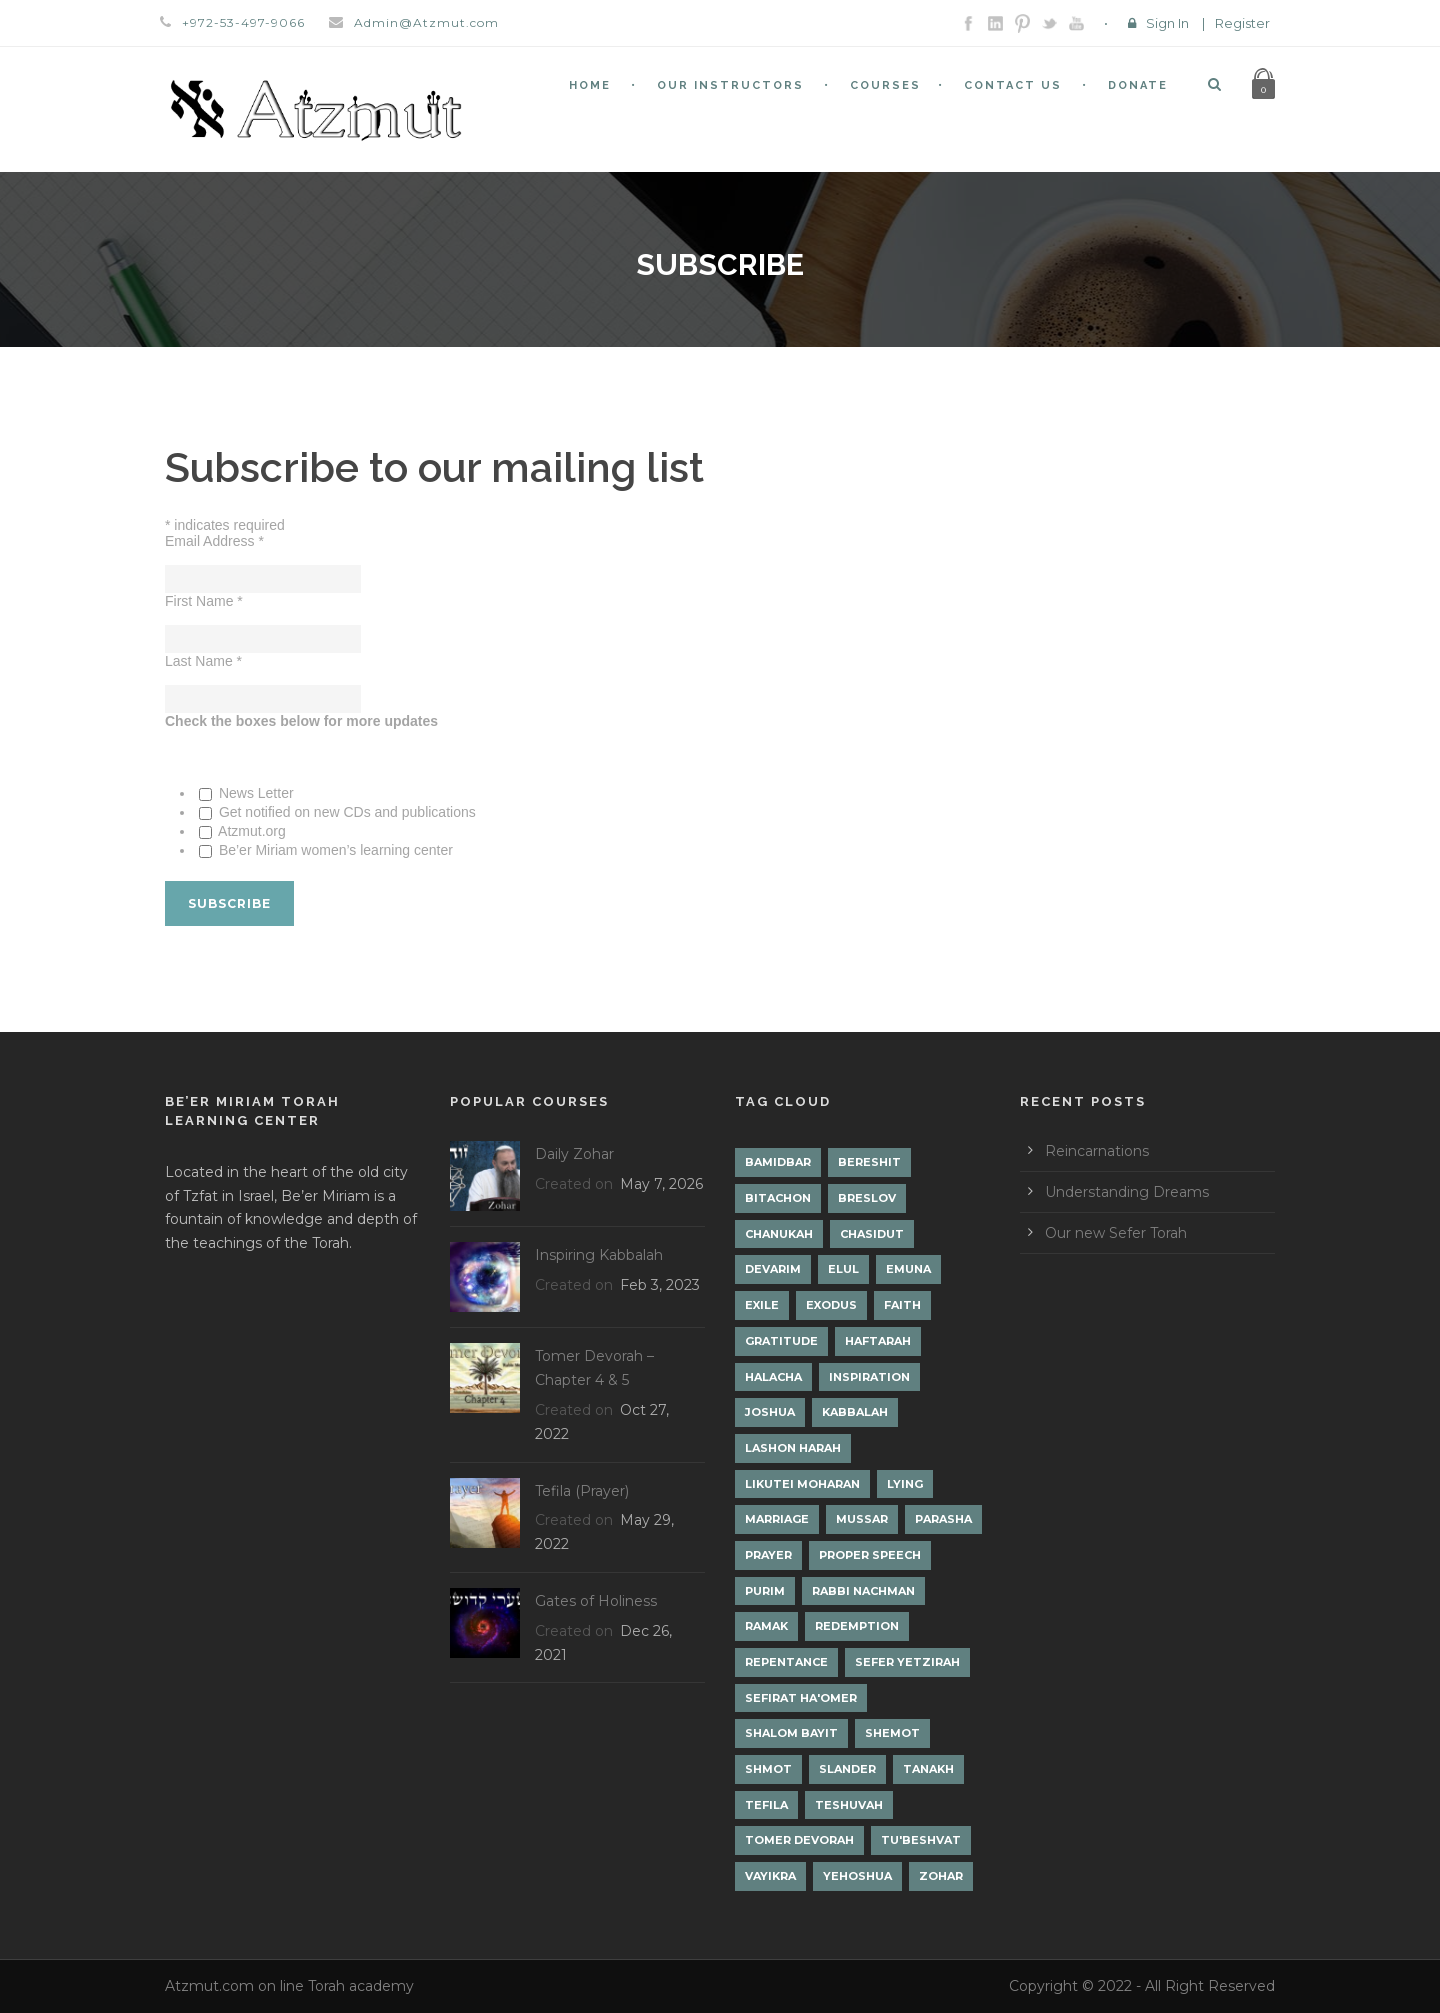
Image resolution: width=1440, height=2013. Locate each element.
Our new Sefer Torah (1116, 1233)
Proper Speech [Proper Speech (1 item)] (870, 1555)
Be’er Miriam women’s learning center (334, 850)
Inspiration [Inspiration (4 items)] (869, 1377)
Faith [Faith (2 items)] (902, 1305)
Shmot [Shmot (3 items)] (768, 1769)
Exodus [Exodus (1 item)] (831, 1305)
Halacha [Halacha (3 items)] (773, 1377)
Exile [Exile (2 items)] (762, 1305)
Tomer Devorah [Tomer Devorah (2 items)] (799, 1840)
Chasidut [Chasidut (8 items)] (872, 1234)
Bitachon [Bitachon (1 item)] (778, 1198)
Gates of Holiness (596, 1601)
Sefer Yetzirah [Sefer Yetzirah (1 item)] (907, 1662)
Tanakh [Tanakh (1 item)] (928, 1769)
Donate (1138, 85)
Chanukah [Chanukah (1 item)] (779, 1234)
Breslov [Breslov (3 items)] (867, 1198)
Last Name (203, 661)
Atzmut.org (250, 831)
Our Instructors (730, 85)
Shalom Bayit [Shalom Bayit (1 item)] (791, 1733)
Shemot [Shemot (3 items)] (892, 1733)
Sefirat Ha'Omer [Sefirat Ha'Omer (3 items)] (801, 1698)
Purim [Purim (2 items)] (765, 1591)
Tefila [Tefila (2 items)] (766, 1805)
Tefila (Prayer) (582, 1491)
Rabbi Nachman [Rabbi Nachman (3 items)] (863, 1591)
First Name (204, 601)
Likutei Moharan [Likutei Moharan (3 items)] (802, 1484)
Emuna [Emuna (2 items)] (908, 1269)
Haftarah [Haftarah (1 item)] (878, 1341)
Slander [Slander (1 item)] (847, 1769)
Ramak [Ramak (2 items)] (766, 1626)
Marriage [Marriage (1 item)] (777, 1519)
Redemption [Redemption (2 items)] (857, 1626)
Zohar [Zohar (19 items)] (941, 1876)
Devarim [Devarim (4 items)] (773, 1269)
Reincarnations (1097, 1151)
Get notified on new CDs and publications (345, 812)
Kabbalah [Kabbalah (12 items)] (855, 1412)
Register (1242, 23)
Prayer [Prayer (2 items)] (768, 1555)
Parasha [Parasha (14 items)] (943, 1519)
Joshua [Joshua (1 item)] (770, 1412)
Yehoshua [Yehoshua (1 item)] (857, 1876)
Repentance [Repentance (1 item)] (786, 1662)
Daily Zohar (574, 1154)
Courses (885, 85)
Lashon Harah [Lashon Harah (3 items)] (793, 1448)
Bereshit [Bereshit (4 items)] (869, 1162)
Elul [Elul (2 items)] (843, 1269)
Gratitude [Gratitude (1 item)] (781, 1341)
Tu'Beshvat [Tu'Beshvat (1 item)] (921, 1840)
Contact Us (1013, 85)
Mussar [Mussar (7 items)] (862, 1519)
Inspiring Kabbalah (599, 1255)
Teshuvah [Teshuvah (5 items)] (849, 1805)
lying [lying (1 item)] (905, 1484)
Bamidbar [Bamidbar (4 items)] (778, 1162)
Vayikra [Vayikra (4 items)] (770, 1876)
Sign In (1167, 23)
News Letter (254, 793)
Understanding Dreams (1127, 1192)
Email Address (214, 541)
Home (590, 85)
